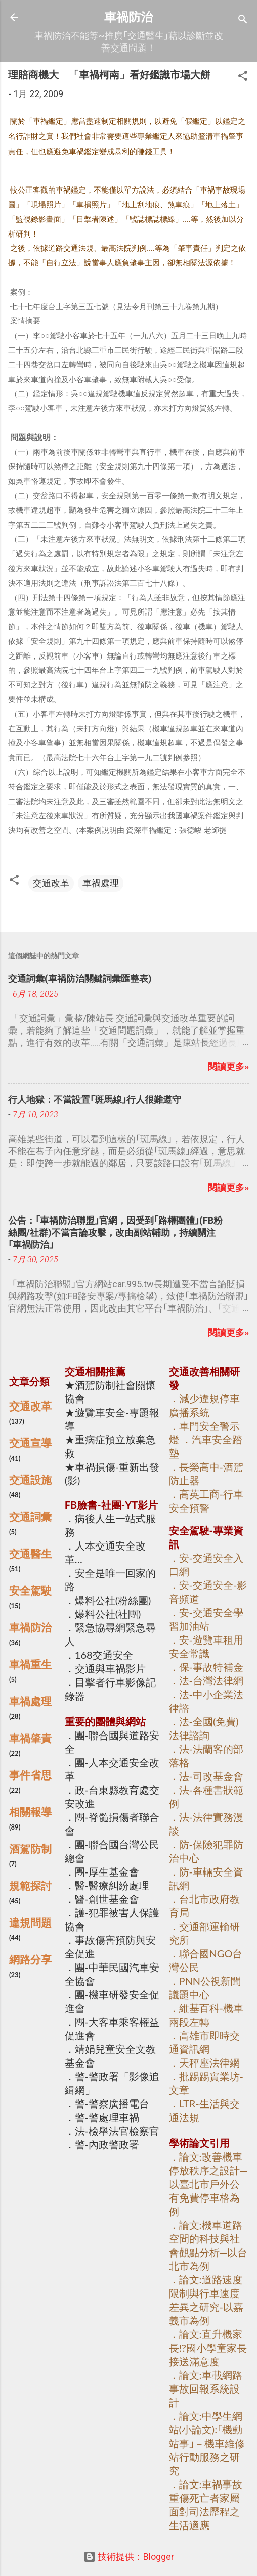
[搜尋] (243, 20)
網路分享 (30, 1959)
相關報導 (30, 1811)
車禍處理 (100, 883)
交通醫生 (30, 1553)
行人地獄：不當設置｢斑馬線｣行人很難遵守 (94, 1099)
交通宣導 (30, 1442)
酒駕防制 (30, 1848)
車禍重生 (30, 1664)
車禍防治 (128, 17)
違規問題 (30, 1922)
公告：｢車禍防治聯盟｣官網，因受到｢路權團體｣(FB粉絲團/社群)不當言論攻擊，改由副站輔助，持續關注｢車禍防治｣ (115, 1232)
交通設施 (30, 1479)
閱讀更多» (228, 1066)
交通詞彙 (30, 1516)
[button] (243, 77)
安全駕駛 (30, 1590)
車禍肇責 (30, 1738)
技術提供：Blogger (128, 2556)
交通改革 (51, 883)
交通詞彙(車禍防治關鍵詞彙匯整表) (80, 978)
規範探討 (30, 1885)
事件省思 (30, 1775)
